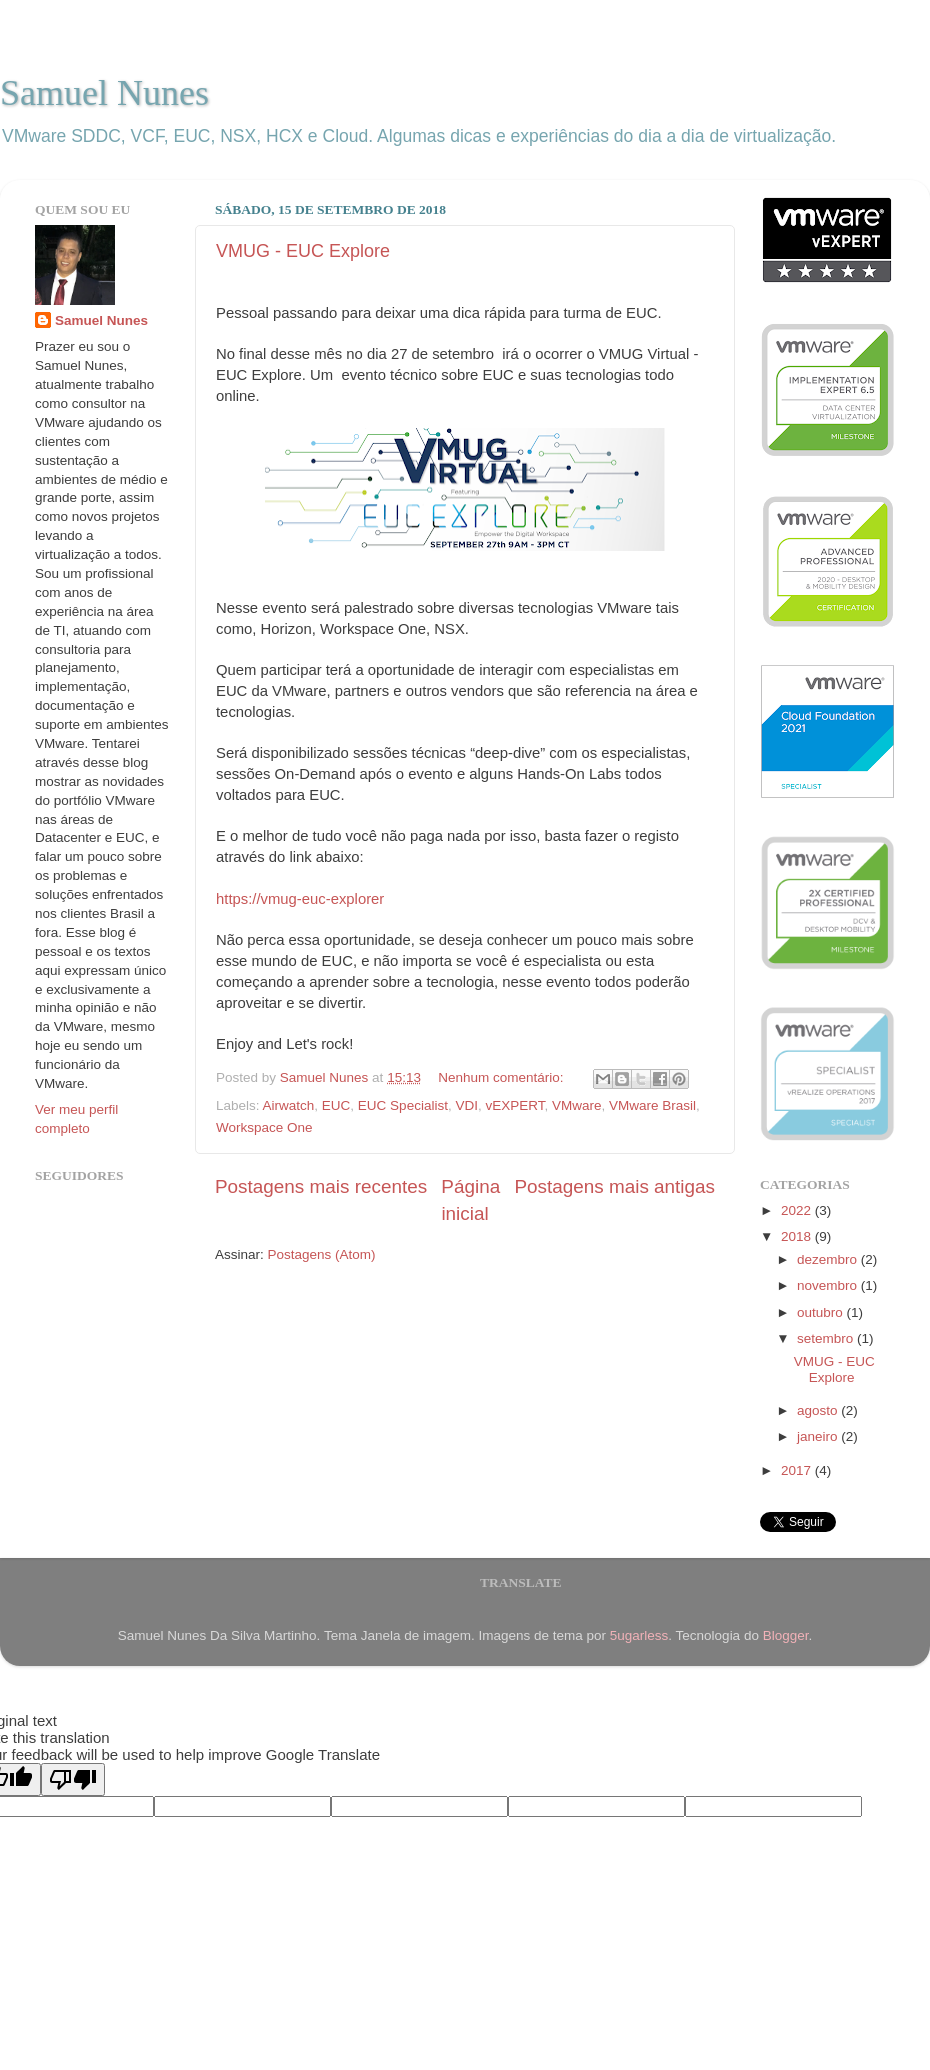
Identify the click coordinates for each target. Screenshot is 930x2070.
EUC (336, 1105)
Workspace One (264, 1127)
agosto (819, 1410)
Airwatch (289, 1105)
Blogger (786, 1635)
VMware (577, 1105)
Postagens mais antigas (614, 1186)
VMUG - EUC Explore (303, 251)
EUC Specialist (403, 1105)
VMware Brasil (652, 1105)
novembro (829, 1285)
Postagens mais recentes (321, 1186)
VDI (466, 1105)
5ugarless (639, 1635)
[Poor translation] (73, 1779)
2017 (798, 1470)
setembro (827, 1338)
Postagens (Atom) (322, 1254)
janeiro (819, 1436)
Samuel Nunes (104, 93)
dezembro (829, 1259)
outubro (822, 1312)
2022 (798, 1210)
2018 (798, 1236)
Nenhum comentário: (502, 1077)
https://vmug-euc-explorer (300, 899)
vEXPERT (514, 1105)
